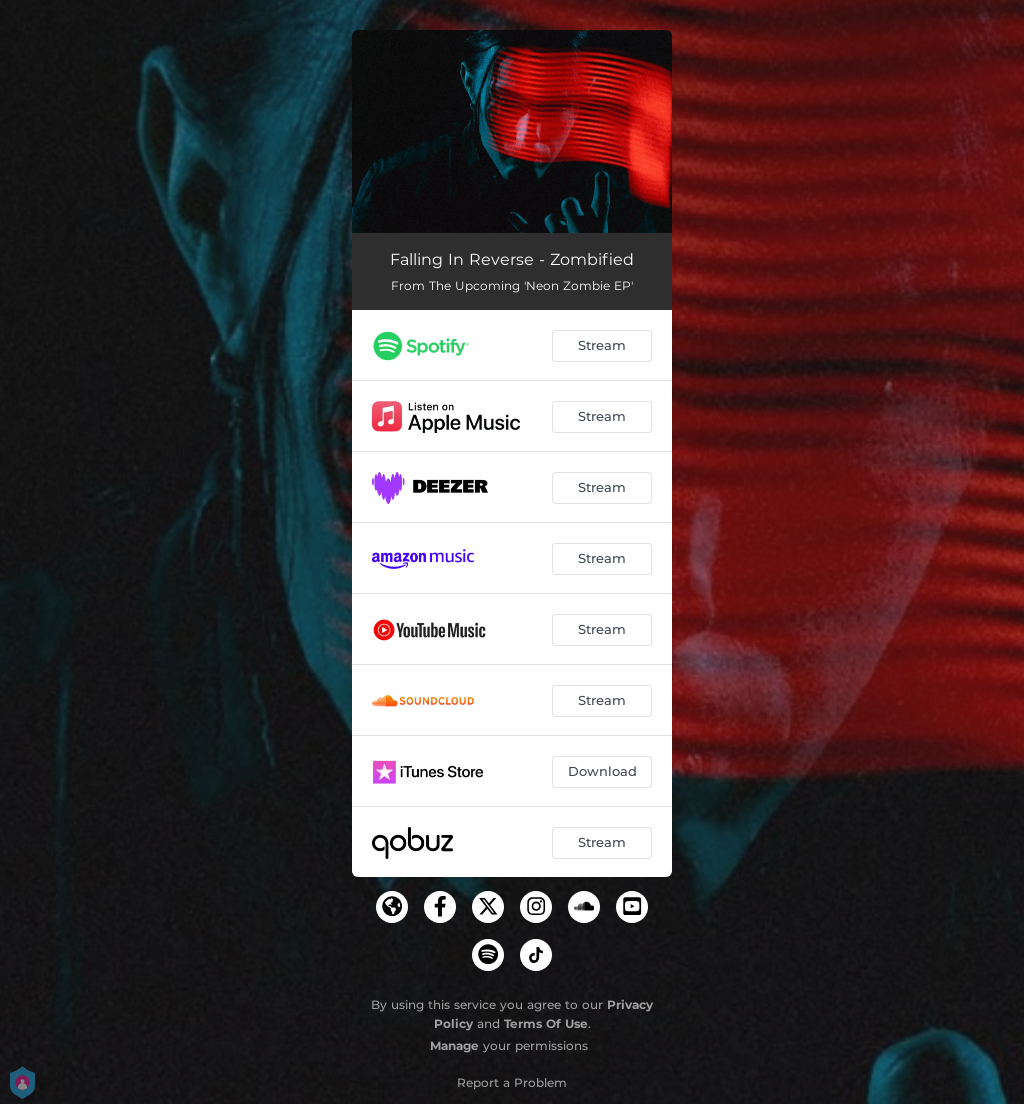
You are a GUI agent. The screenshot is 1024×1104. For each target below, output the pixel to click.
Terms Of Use (546, 1023)
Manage (454, 1045)
